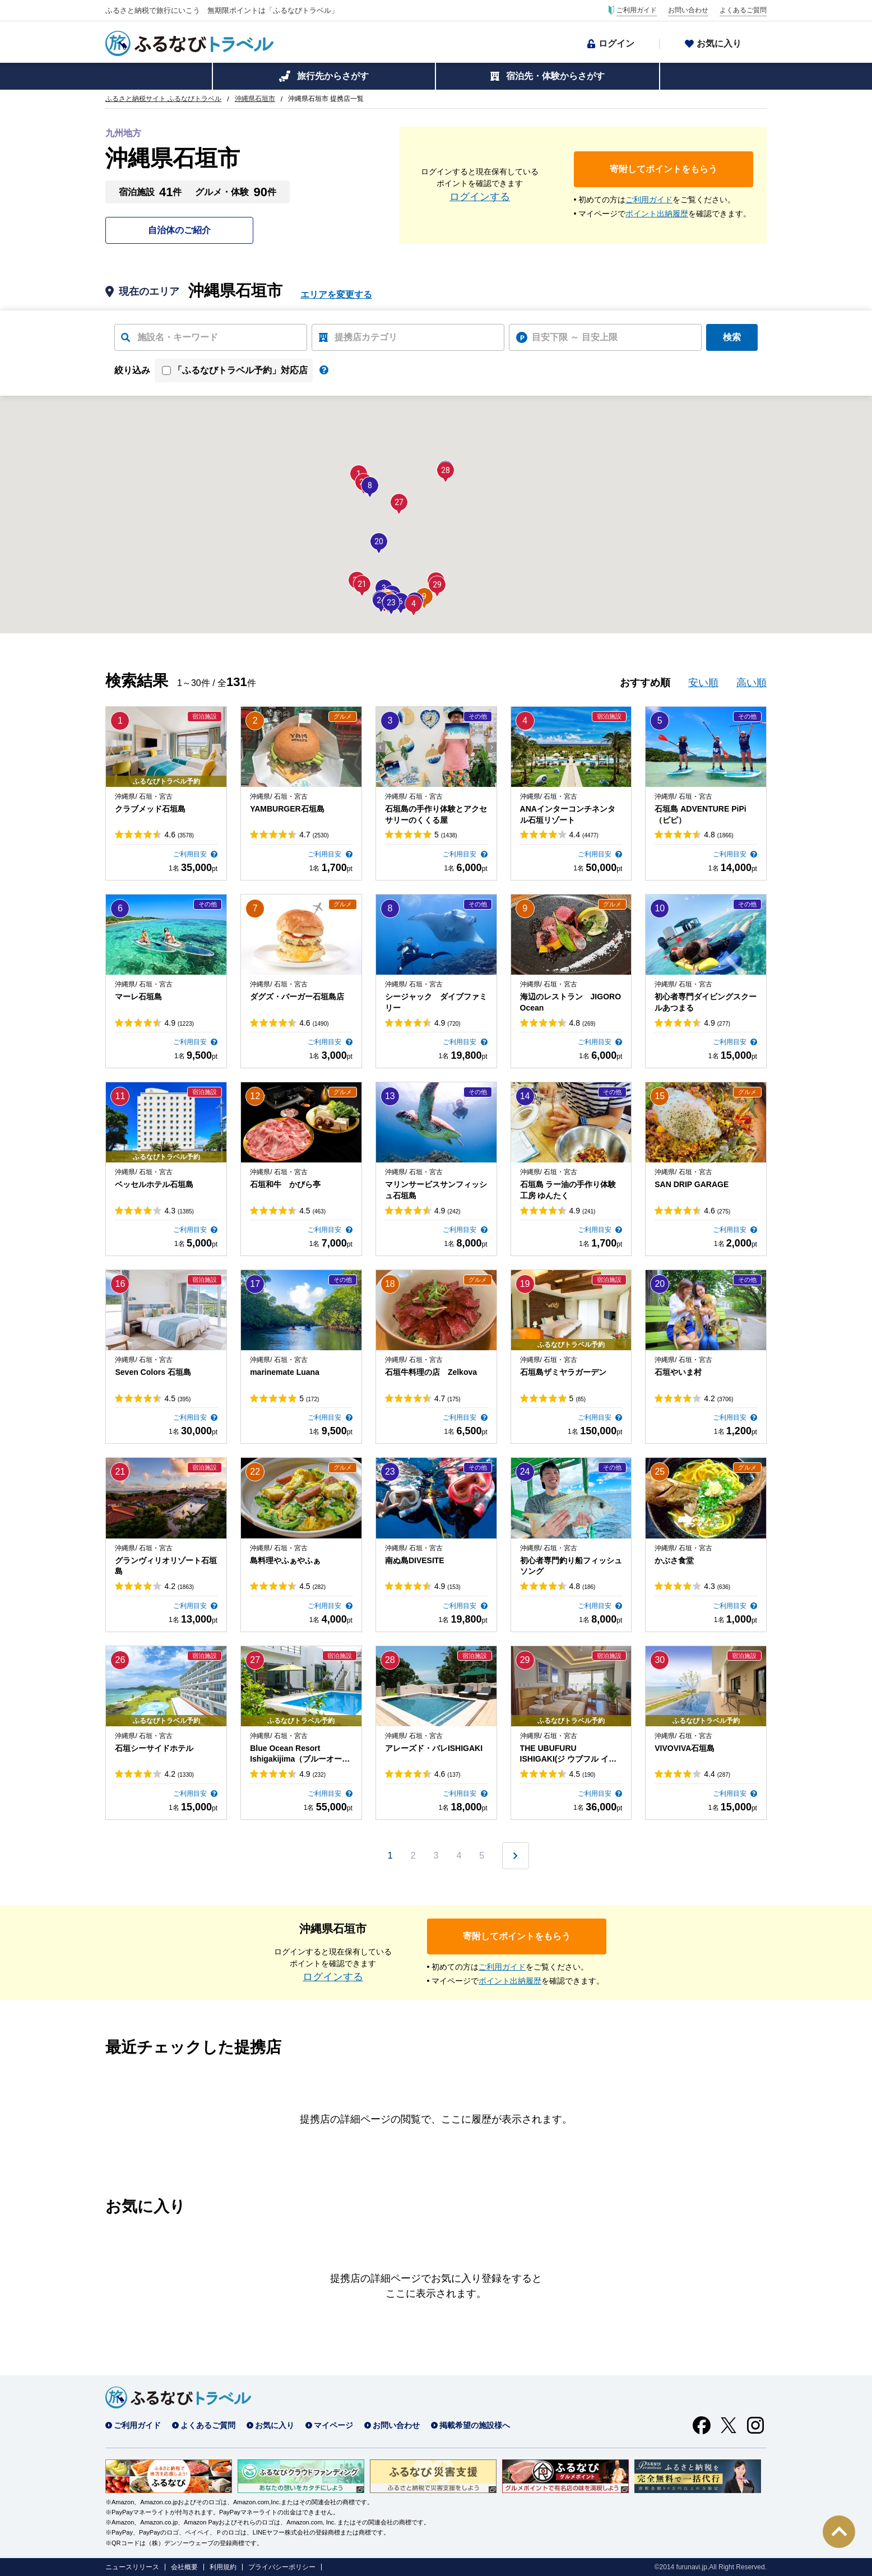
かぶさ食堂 (674, 1560)
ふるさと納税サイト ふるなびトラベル (163, 98)
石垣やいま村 (678, 1372)
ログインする (479, 196)
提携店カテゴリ (366, 337)
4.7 (313, 834)
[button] (414, 603)
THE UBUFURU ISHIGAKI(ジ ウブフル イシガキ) (568, 1754)
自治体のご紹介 (179, 230)
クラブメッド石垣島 (150, 808)
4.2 (718, 1398)
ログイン (616, 43)
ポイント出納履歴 (656, 213)
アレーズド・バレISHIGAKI (434, 1748)
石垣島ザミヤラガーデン (563, 1372)
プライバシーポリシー (282, 2567)
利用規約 (223, 2567)
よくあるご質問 (743, 10)
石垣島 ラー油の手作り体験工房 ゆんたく (568, 1190)
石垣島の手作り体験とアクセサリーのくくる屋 (436, 814)
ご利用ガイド (636, 10)
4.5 (312, 1210)
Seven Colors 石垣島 (153, 1372)
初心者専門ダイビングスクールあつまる (706, 1002)
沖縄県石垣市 (255, 98)
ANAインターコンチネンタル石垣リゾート (567, 814)
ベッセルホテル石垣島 (154, 1184)
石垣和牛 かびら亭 (285, 1184)
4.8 (718, 834)
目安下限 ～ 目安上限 (575, 337)
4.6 (178, 834)
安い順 (703, 682)
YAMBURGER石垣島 (287, 808)
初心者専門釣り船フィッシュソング (571, 1566)
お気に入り (719, 43)
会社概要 (184, 2567)
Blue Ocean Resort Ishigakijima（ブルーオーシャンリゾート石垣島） (300, 1754)
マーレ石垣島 (138, 996)
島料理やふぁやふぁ (285, 1560)
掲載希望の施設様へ (474, 2425)
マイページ (333, 2425)
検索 (732, 337)
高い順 (751, 682)
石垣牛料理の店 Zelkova (431, 1372)
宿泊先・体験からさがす (555, 76)
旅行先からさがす (333, 76)
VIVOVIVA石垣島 (685, 1748)
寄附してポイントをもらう (663, 169)
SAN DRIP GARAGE (692, 1184)
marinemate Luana (284, 1372)
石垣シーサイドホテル (154, 1748)
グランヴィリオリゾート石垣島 (166, 1566)
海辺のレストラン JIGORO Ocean (571, 1002)
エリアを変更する (336, 294)
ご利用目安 (190, 854)
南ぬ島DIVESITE (414, 1560)
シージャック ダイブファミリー (436, 1002)
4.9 (178, 1022)
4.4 (584, 834)
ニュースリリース (132, 2567)
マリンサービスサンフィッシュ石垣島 (436, 1190)
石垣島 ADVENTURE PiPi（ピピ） (700, 814)
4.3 (178, 1210)
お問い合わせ (688, 10)
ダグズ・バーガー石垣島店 (297, 996)
